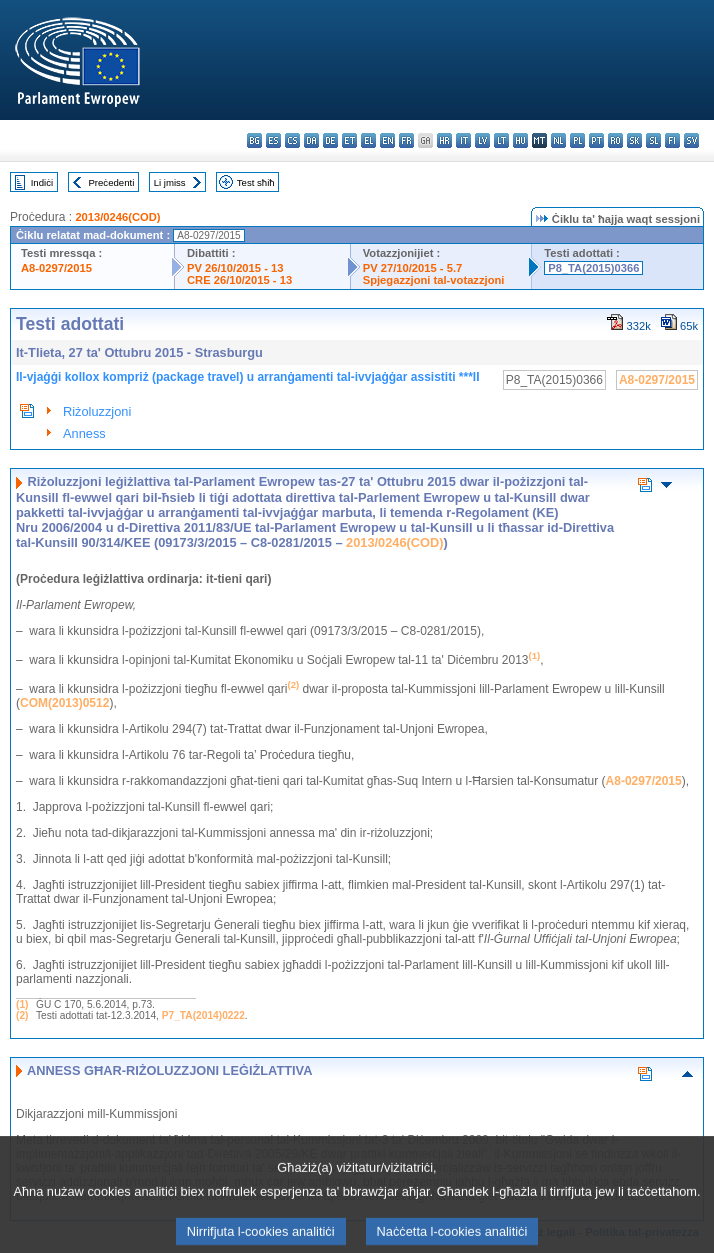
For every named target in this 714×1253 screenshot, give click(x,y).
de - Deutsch (330, 140)
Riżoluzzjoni (97, 411)
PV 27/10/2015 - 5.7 (413, 268)
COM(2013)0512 (64, 703)
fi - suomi (672, 140)
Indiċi (42, 182)
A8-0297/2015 (56, 268)
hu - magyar (520, 140)
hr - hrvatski (444, 140)
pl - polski (577, 140)
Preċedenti (111, 182)
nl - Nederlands (558, 140)
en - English (387, 140)
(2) (22, 1015)
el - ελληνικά (368, 140)
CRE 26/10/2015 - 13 (239, 280)
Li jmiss (170, 182)
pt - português (596, 140)
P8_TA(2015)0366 (593, 268)
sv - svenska (691, 140)
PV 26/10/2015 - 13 (235, 268)
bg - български (254, 140)
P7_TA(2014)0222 (203, 1015)
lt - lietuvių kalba (501, 140)
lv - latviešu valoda (482, 140)
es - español (273, 140)
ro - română (615, 140)
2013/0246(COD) (117, 217)
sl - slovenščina (653, 140)
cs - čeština (292, 140)
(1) (22, 1004)
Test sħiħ (256, 182)
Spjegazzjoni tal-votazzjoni (434, 280)
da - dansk (311, 140)
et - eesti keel (349, 140)
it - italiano (463, 140)
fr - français (406, 140)
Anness (84, 433)
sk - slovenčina (634, 140)
